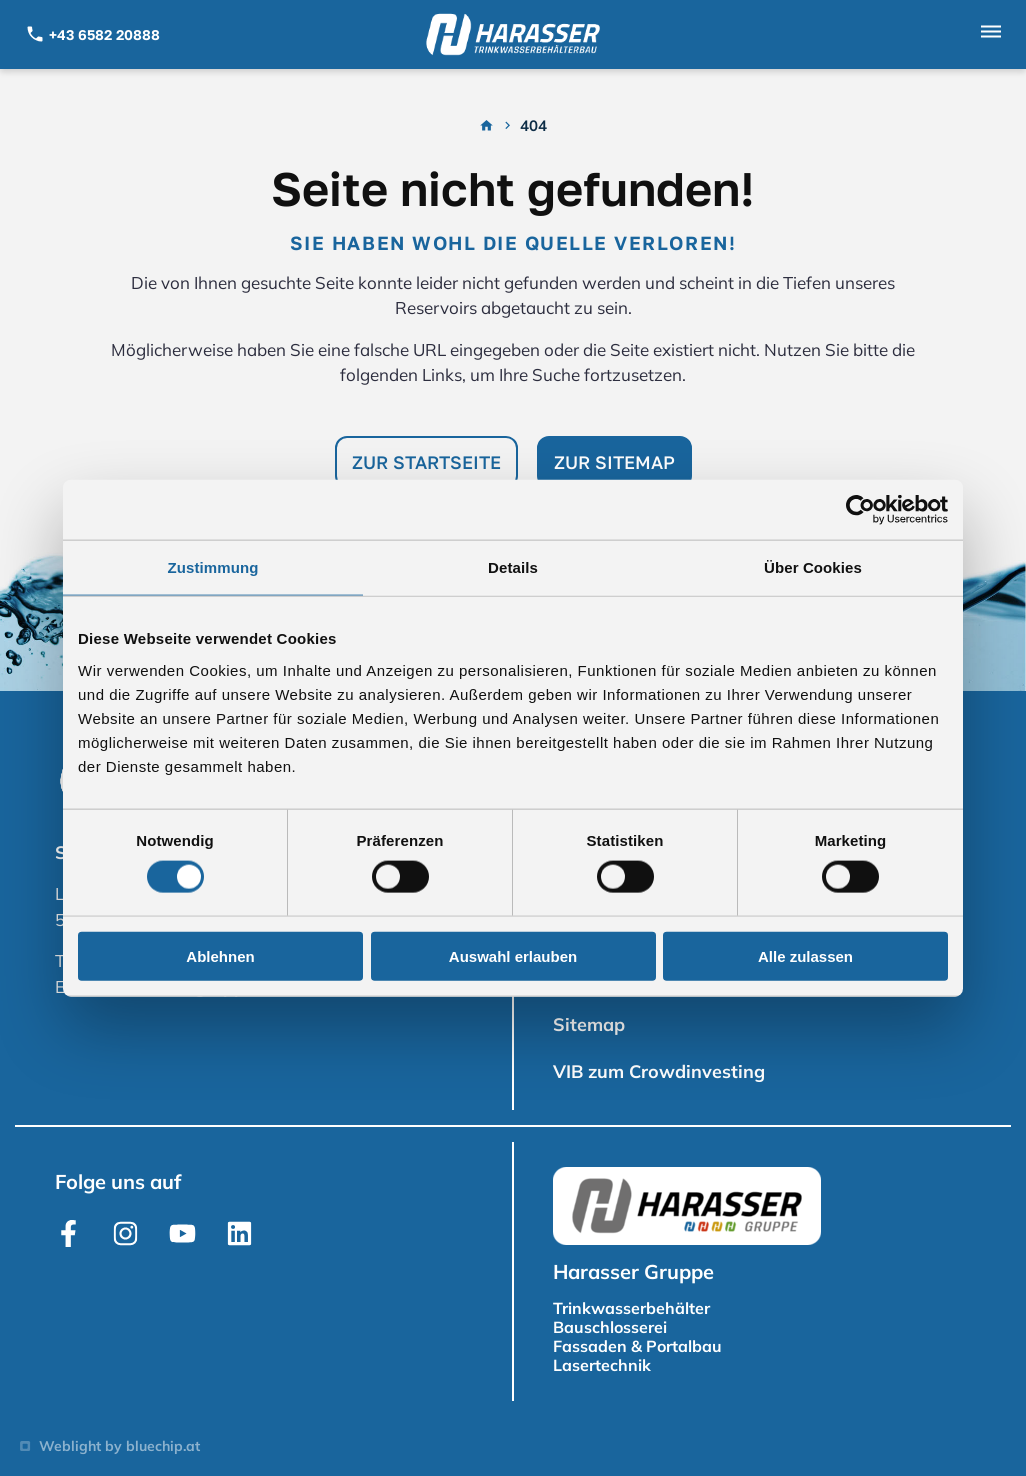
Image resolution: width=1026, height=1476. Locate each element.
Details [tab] (513, 567)
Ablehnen (220, 955)
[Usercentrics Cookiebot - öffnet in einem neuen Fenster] (860, 510)
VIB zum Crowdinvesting (659, 1071)
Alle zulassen (805, 955)
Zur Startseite (426, 462)
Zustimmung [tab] (213, 567)
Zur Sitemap (614, 462)
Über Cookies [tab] (813, 567)
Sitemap (589, 1024)
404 (533, 126)
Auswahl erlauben (513, 955)
